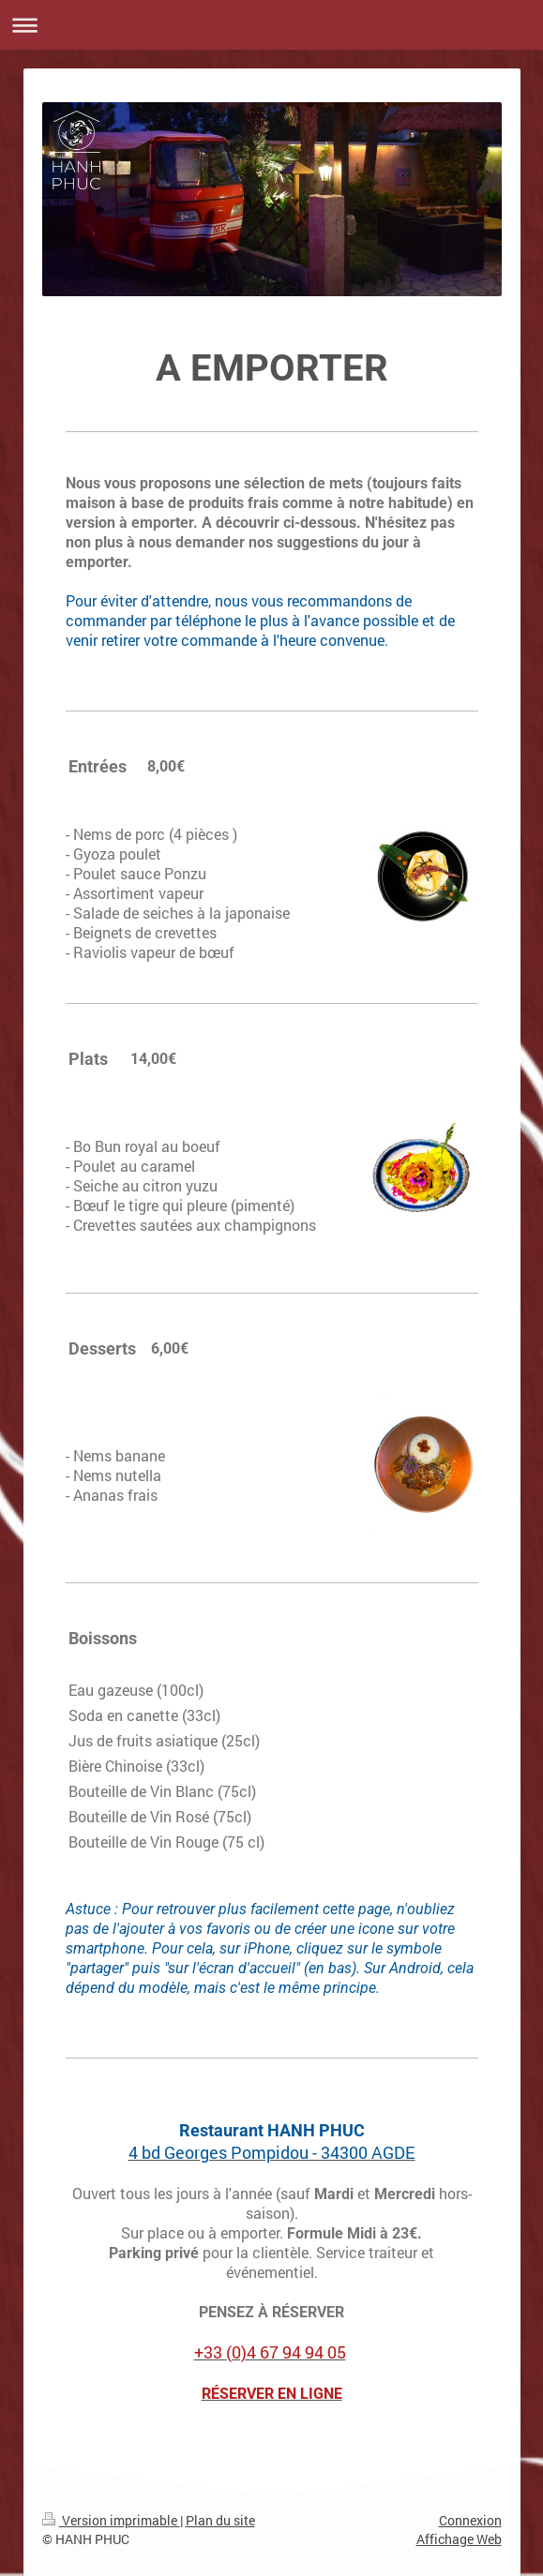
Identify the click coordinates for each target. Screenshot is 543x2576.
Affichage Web (459, 2539)
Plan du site (220, 2520)
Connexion (470, 2520)
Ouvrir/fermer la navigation (271, 25)
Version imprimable (111, 2520)
